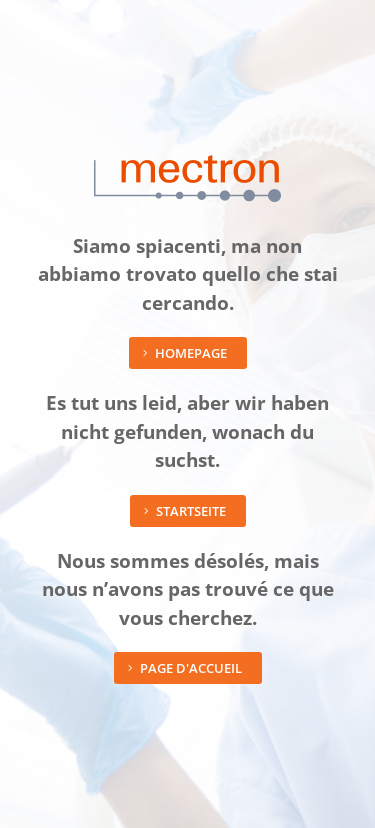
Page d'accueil (191, 668)
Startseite (191, 511)
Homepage (191, 353)
